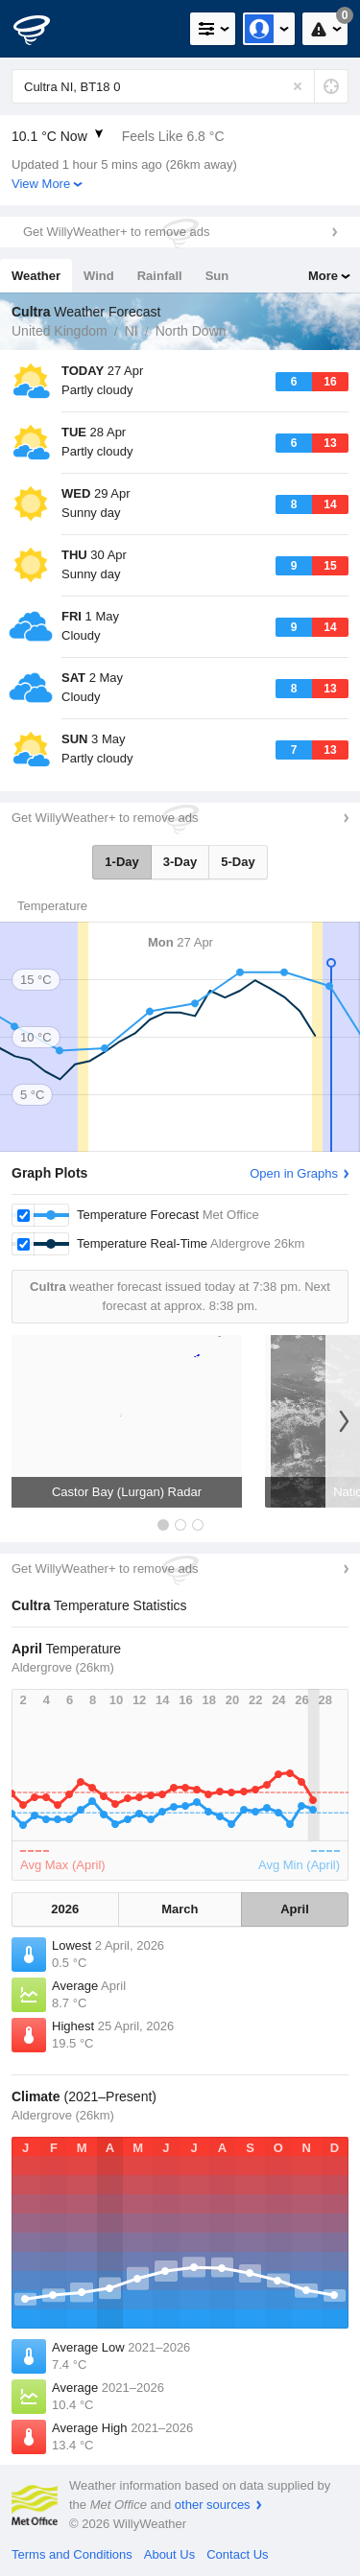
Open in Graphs (294, 1173)
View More (41, 183)
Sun (217, 276)
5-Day (237, 862)
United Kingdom (60, 331)
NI (131, 331)
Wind (99, 276)
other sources (213, 2504)
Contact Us (237, 2554)
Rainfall (159, 276)
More (323, 276)
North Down (191, 331)
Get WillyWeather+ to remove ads (116, 231)
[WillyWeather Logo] (43, 29)
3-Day (180, 862)
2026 (65, 1909)
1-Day (121, 862)
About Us (169, 2554)
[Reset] (297, 86)
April (294, 1909)
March (179, 1909)
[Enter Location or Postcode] (180, 86)
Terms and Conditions (72, 2554)
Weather (36, 276)
